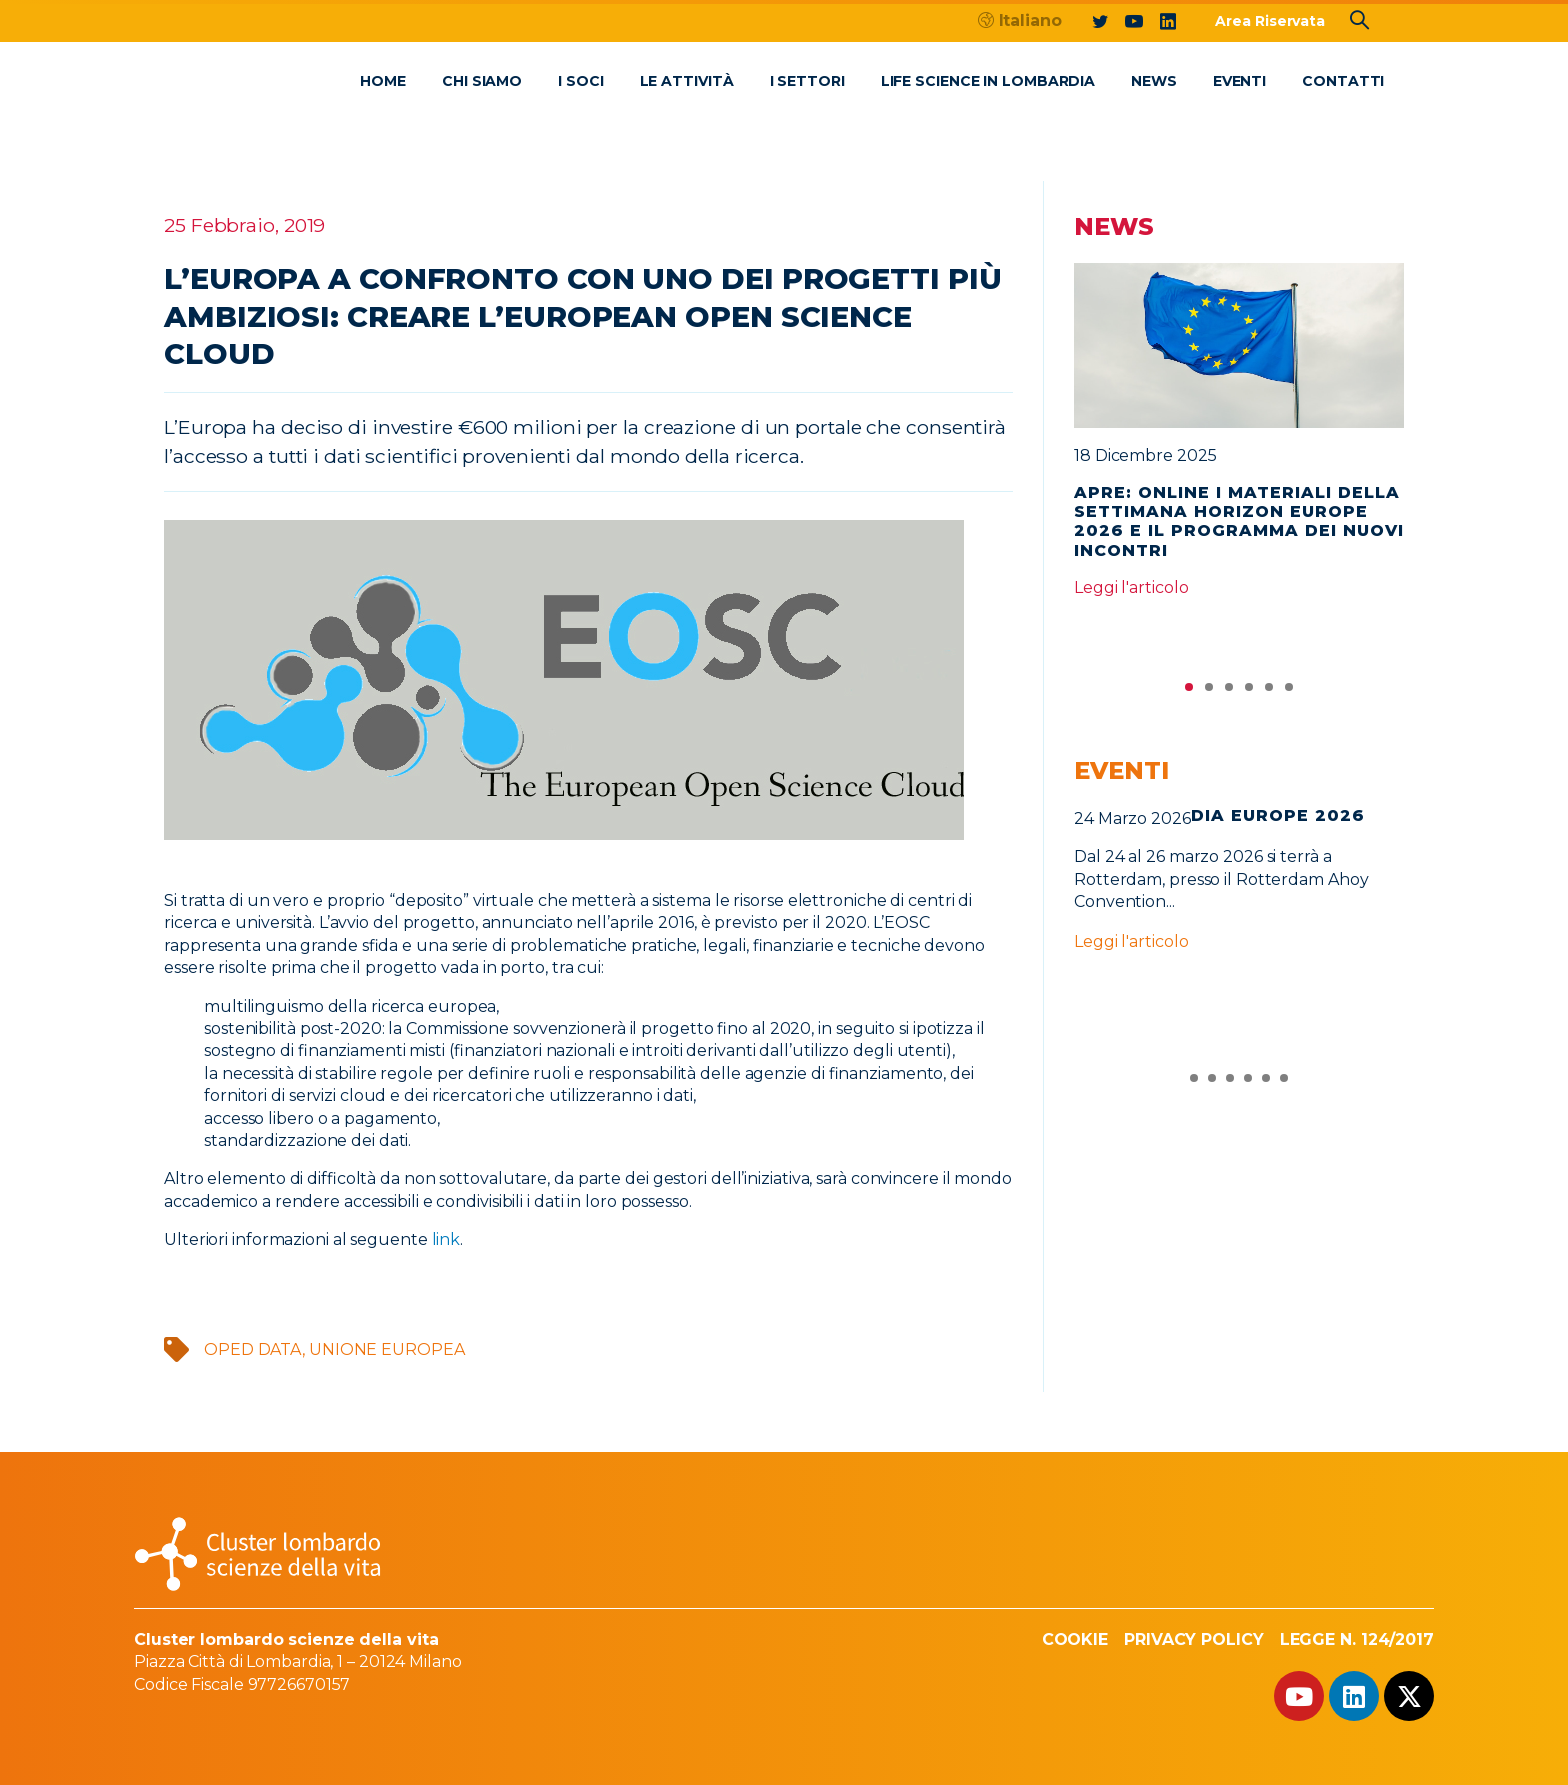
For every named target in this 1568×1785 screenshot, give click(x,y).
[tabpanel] (1239, 439)
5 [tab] (1269, 692)
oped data (253, 1349)
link (446, 1239)
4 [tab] (1249, 692)
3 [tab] (1229, 692)
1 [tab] (1189, 692)
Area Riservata (1270, 21)
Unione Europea (387, 1349)
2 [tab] (1209, 692)
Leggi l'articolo (1131, 587)
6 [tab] (1289, 692)
